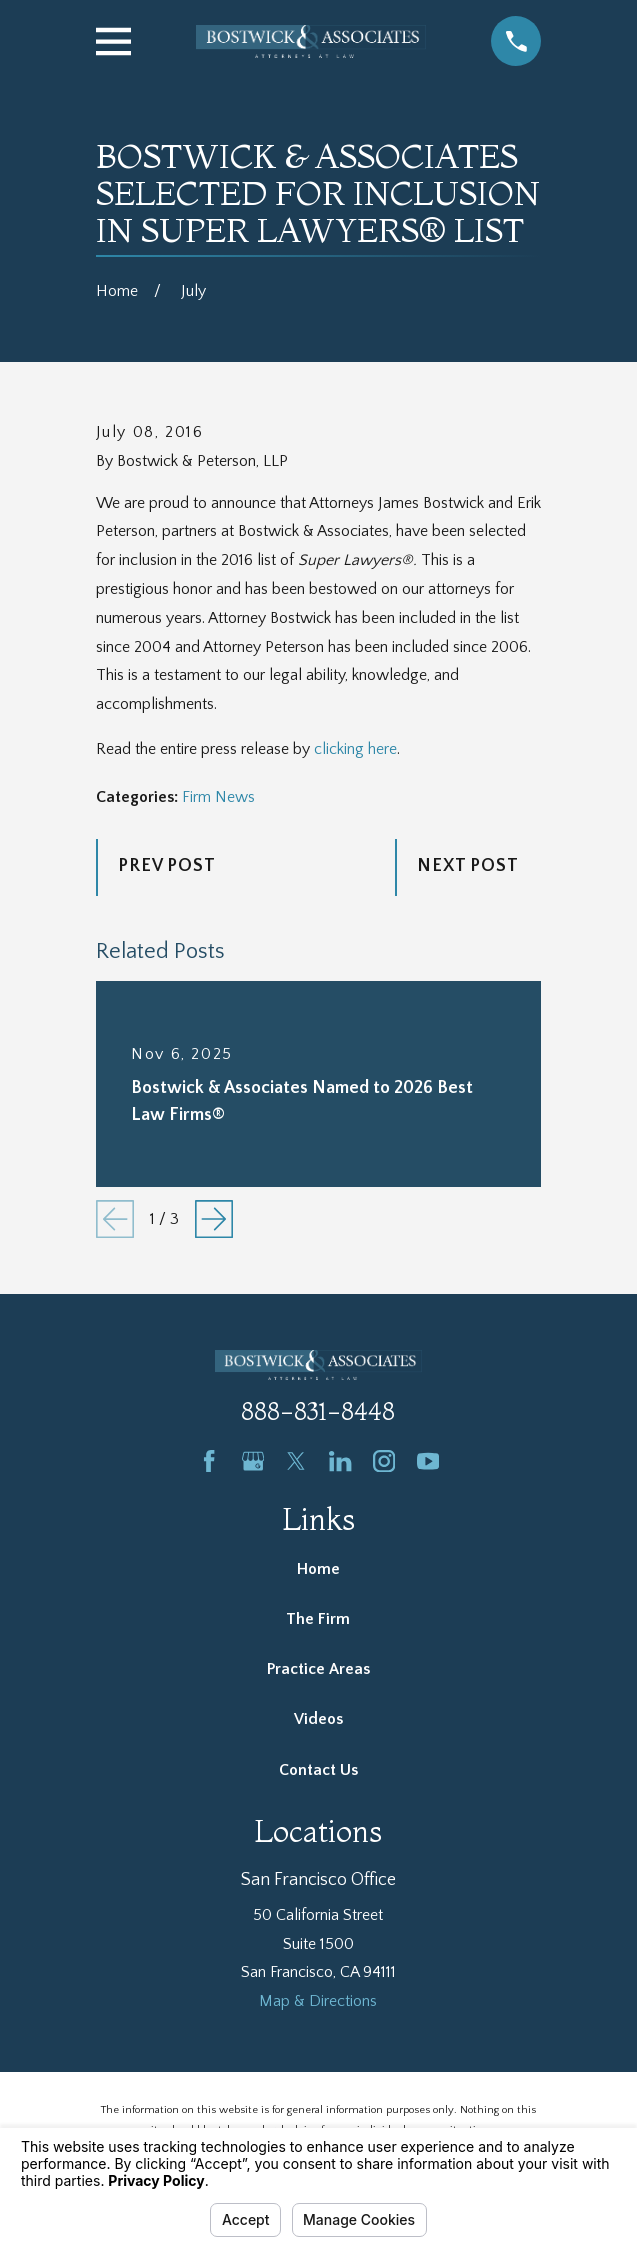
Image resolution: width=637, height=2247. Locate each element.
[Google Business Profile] (253, 1461)
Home (318, 1569)
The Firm (318, 1619)
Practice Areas (318, 1669)
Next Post (468, 866)
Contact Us (318, 1770)
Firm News (218, 797)
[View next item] (214, 1219)
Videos (318, 1719)
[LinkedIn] (340, 1461)
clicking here (355, 749)
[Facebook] (209, 1461)
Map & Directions (318, 2001)
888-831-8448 (318, 1411)
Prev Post (167, 866)
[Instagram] (384, 1461)
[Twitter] (296, 1461)
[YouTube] (428, 1461)
